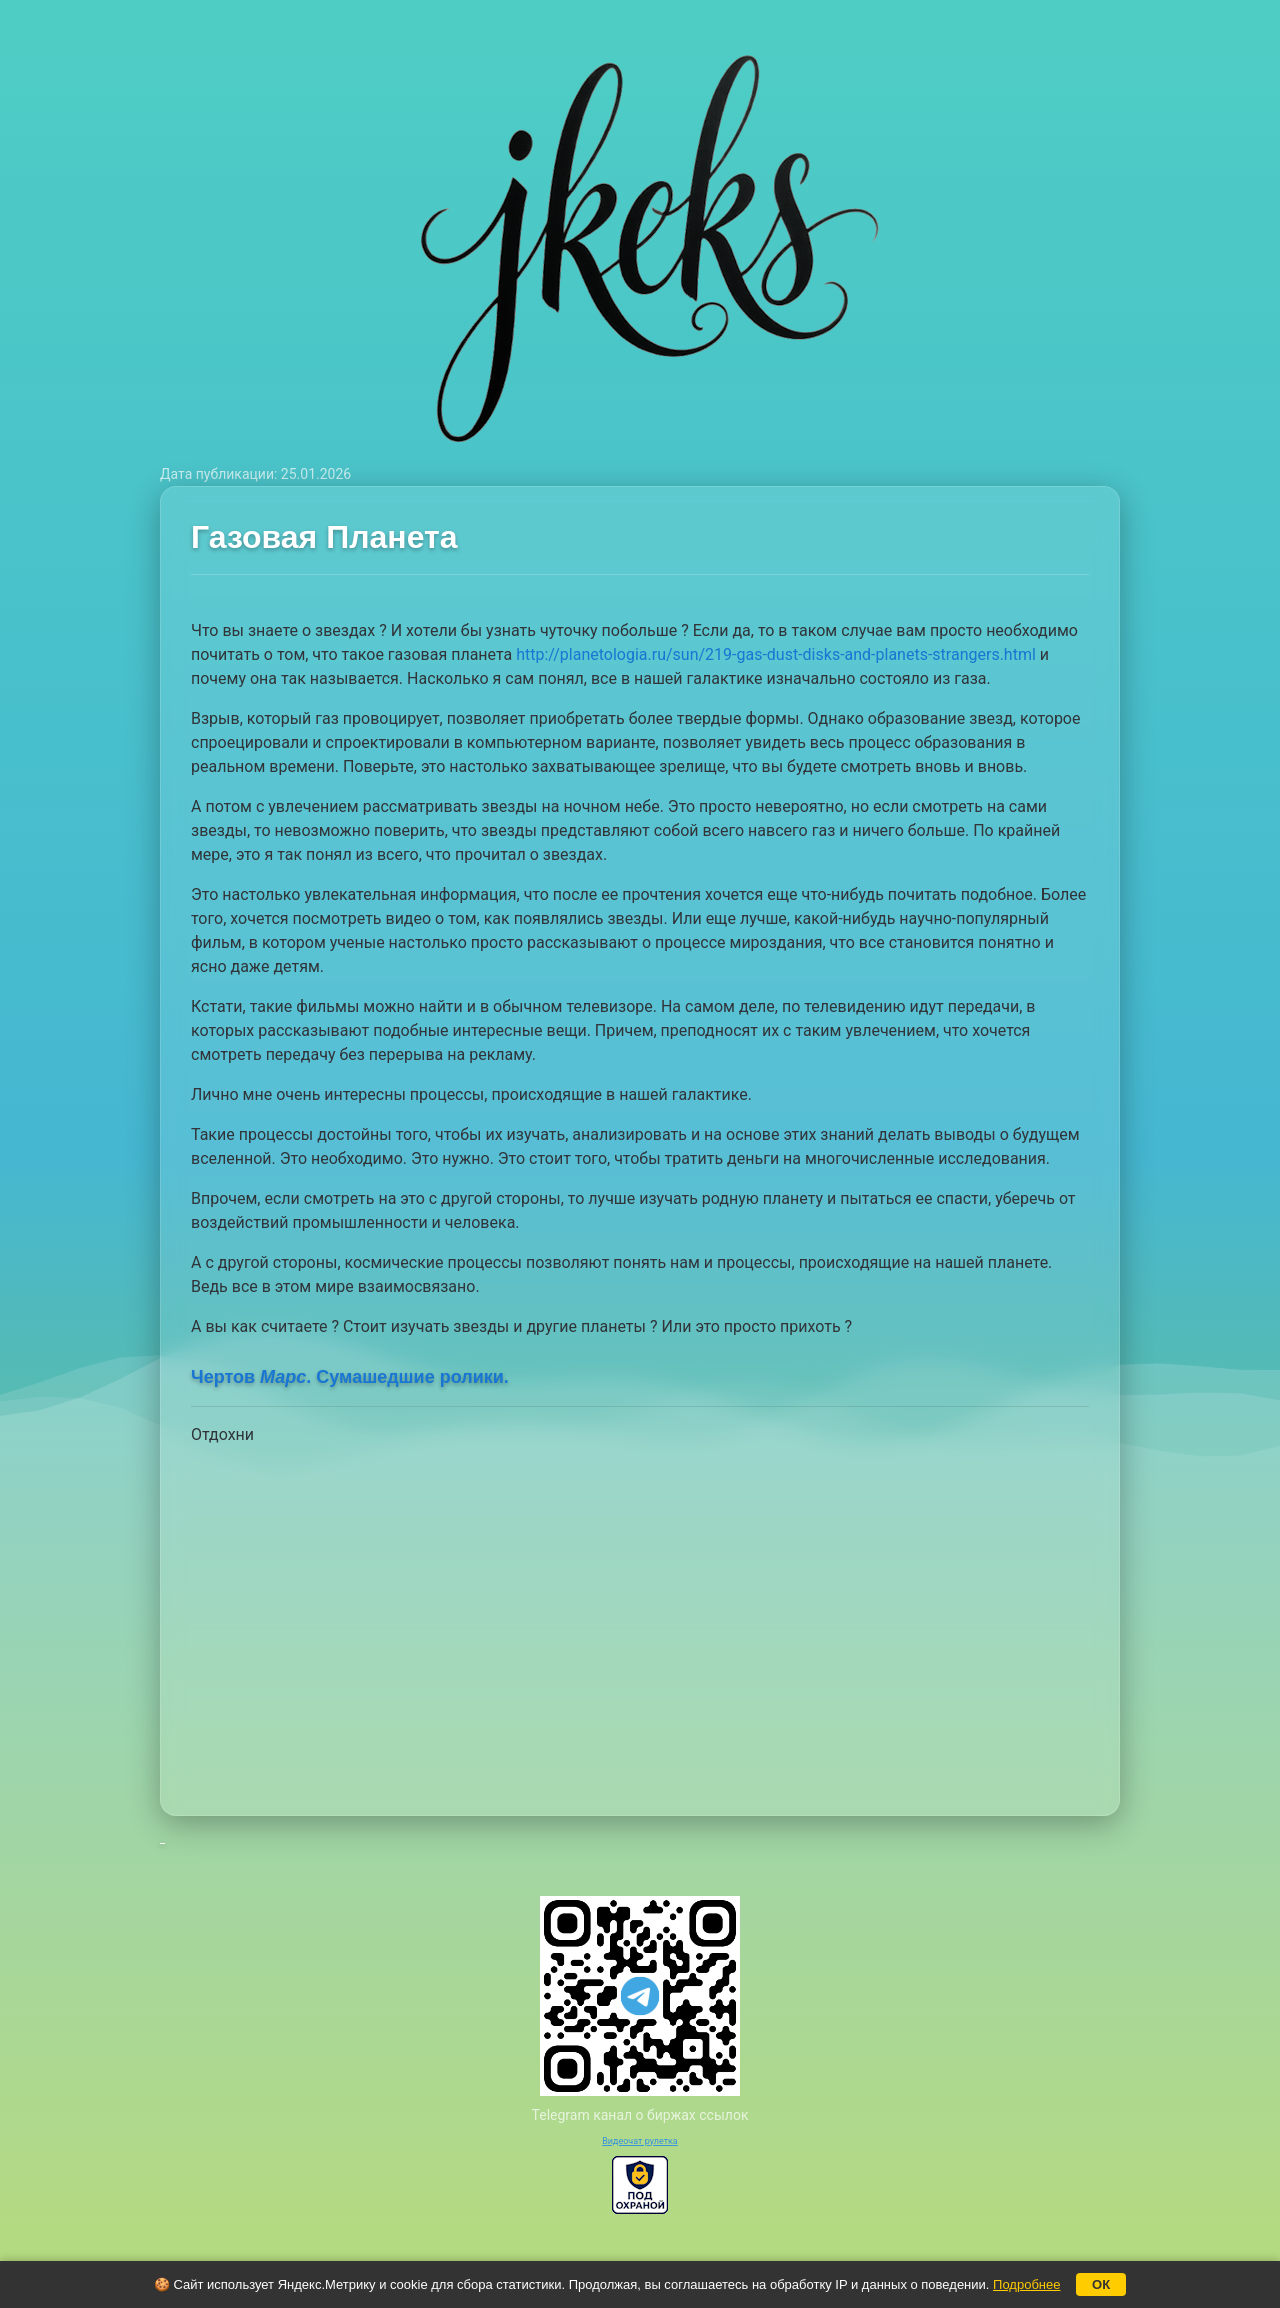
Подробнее (1026, 2284)
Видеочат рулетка (640, 2141)
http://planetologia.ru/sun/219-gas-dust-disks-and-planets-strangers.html (776, 654)
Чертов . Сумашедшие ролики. (350, 1377)
